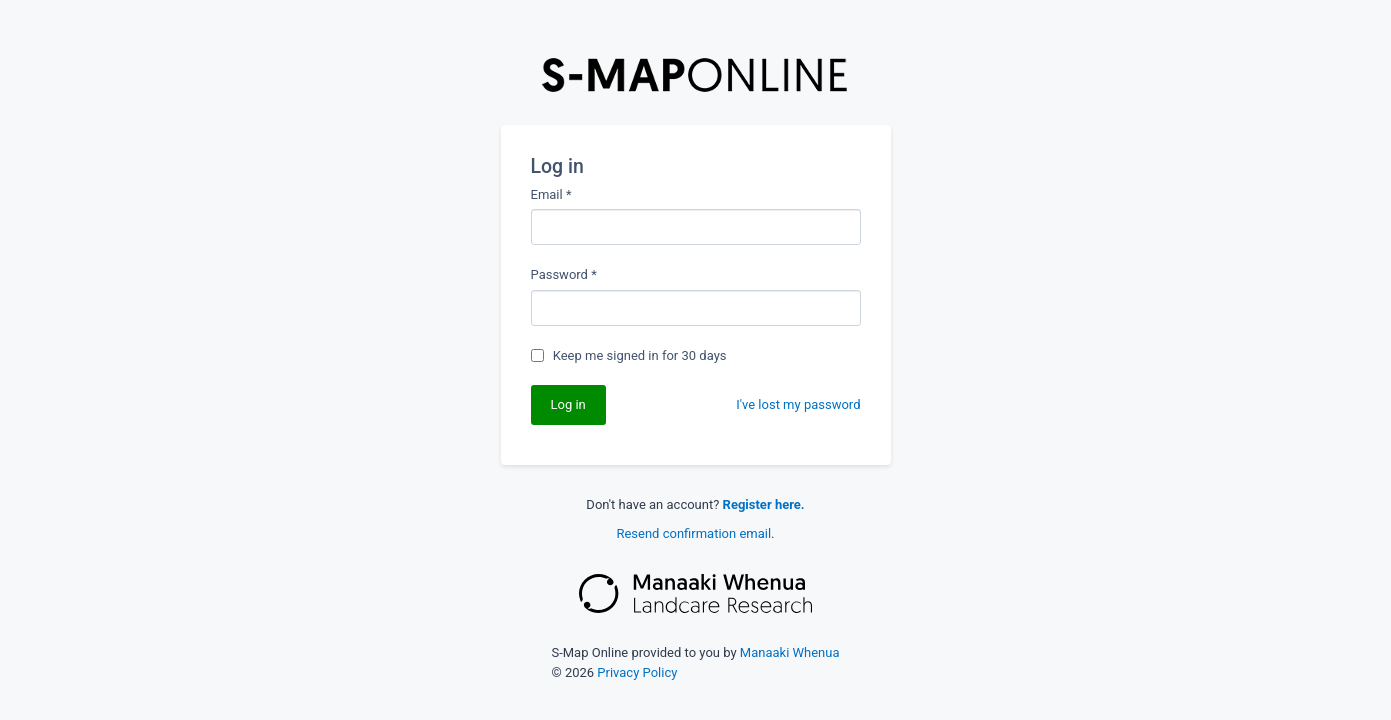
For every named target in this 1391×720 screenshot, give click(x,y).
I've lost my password (798, 404)
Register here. (764, 504)
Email (551, 194)
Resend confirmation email (693, 533)
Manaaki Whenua (790, 652)
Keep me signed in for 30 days (640, 355)
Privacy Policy (637, 672)
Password (564, 274)
